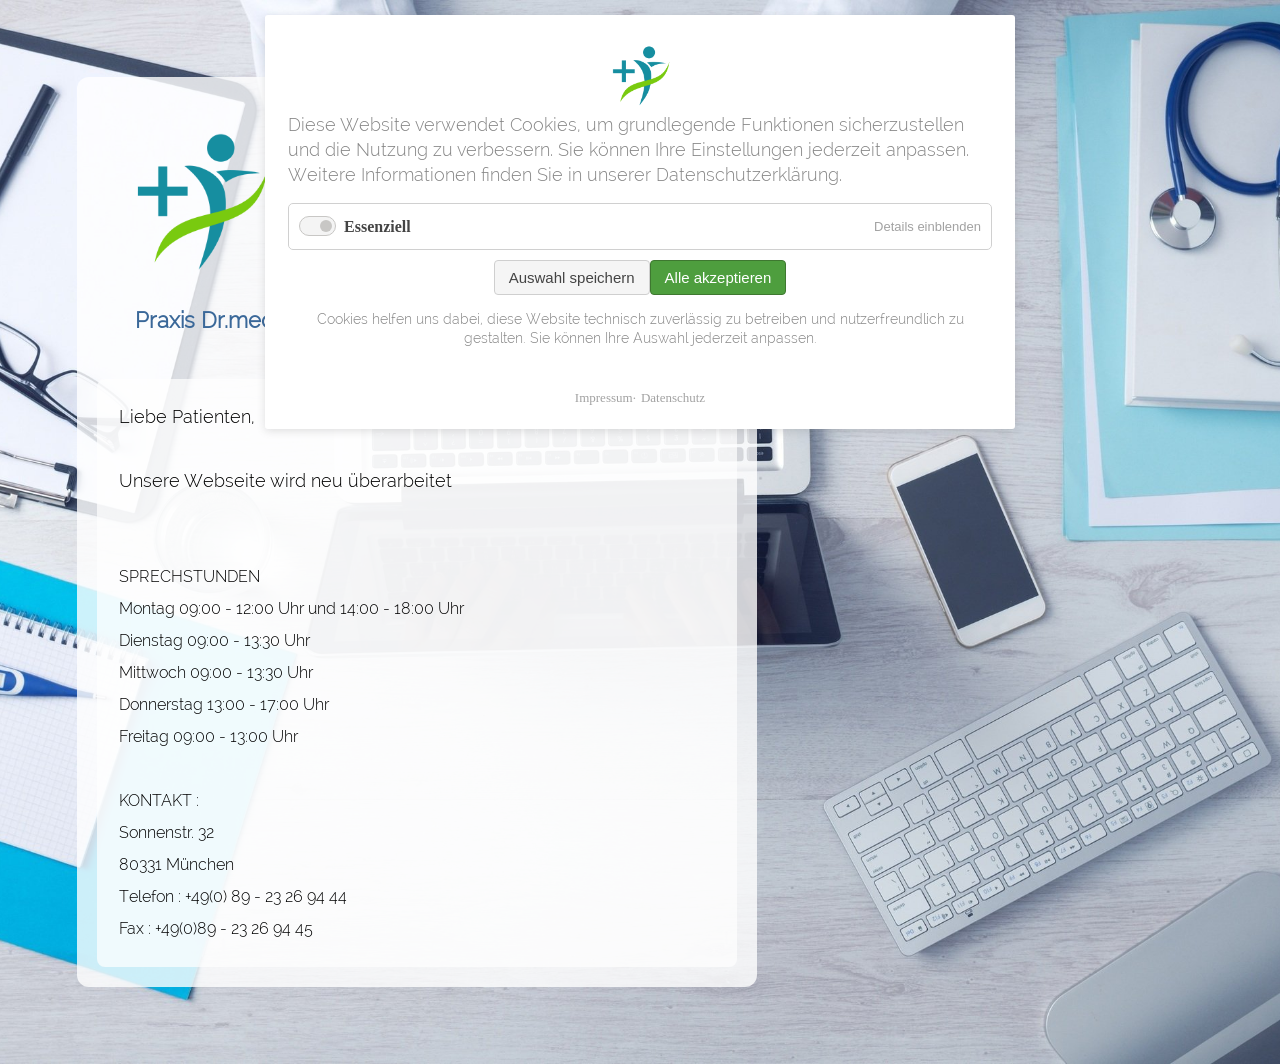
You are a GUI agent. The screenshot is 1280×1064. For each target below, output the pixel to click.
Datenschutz (673, 397)
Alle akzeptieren (718, 277)
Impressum (604, 397)
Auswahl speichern (572, 277)
